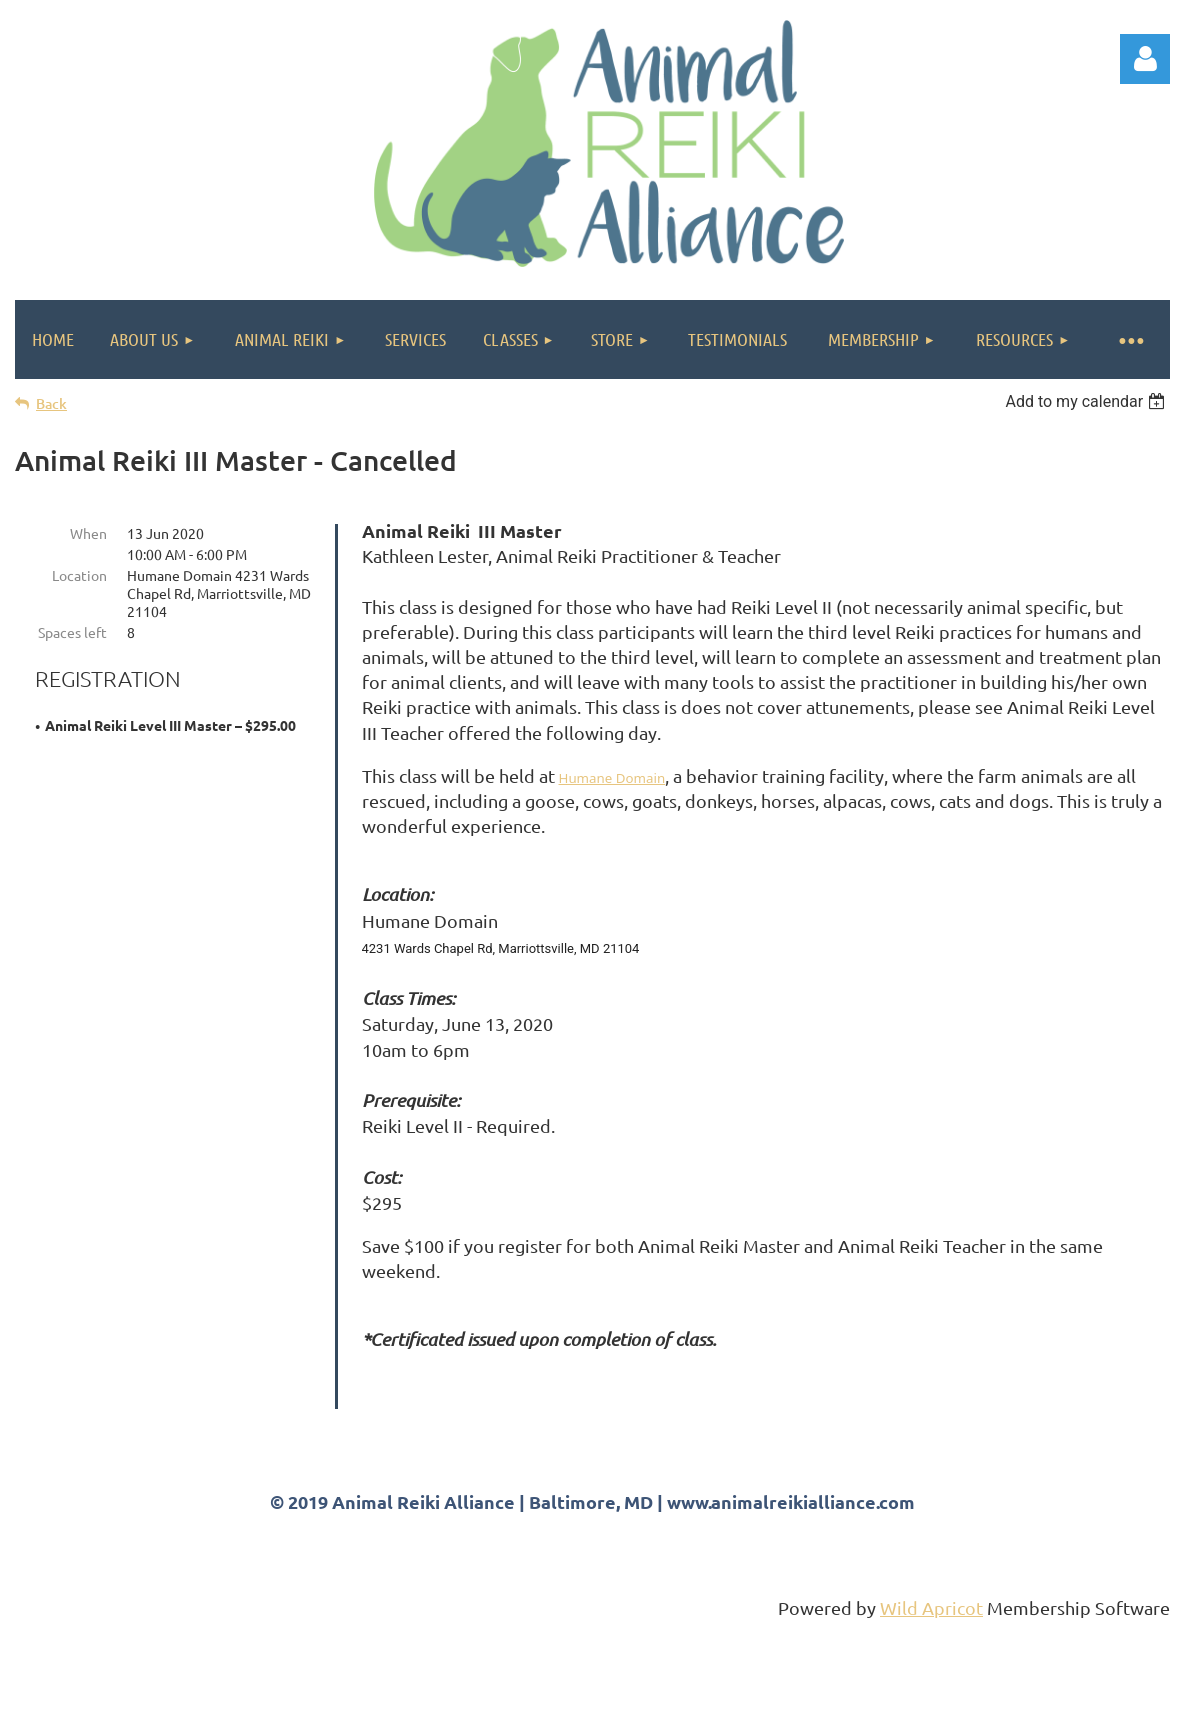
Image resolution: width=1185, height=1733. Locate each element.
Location (79, 575)
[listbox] (1087, 401)
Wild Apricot (931, 1708)
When (88, 533)
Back (51, 403)
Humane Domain (612, 778)
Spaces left (72, 632)
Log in (1145, 59)
